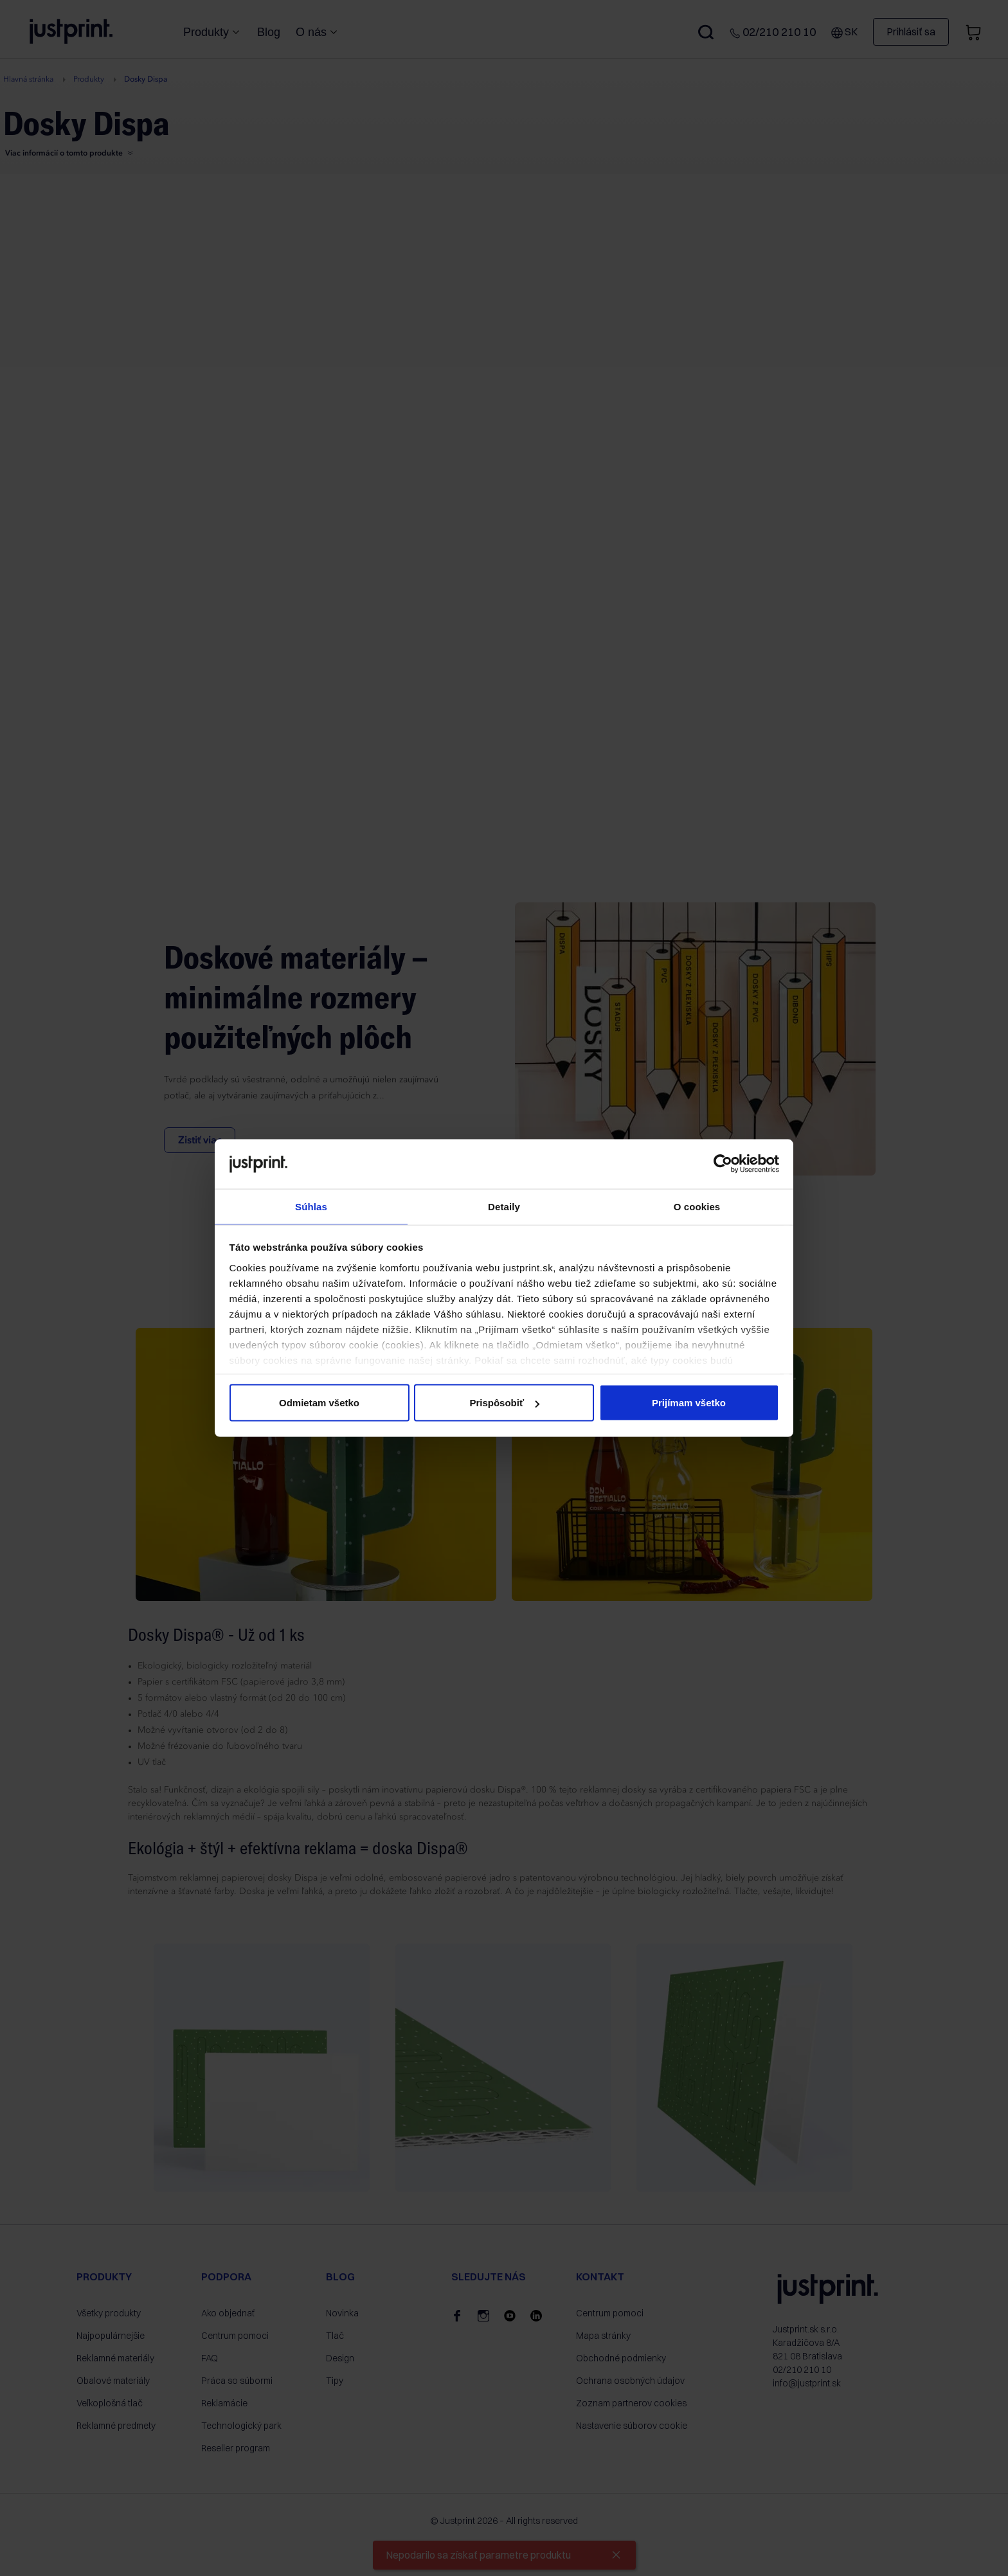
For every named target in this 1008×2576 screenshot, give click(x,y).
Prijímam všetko (689, 1403)
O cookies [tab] (697, 1205)
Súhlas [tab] (311, 1205)
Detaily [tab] (504, 1205)
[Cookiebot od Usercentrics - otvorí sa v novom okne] (723, 1163)
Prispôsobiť (504, 1403)
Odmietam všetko (319, 1403)
